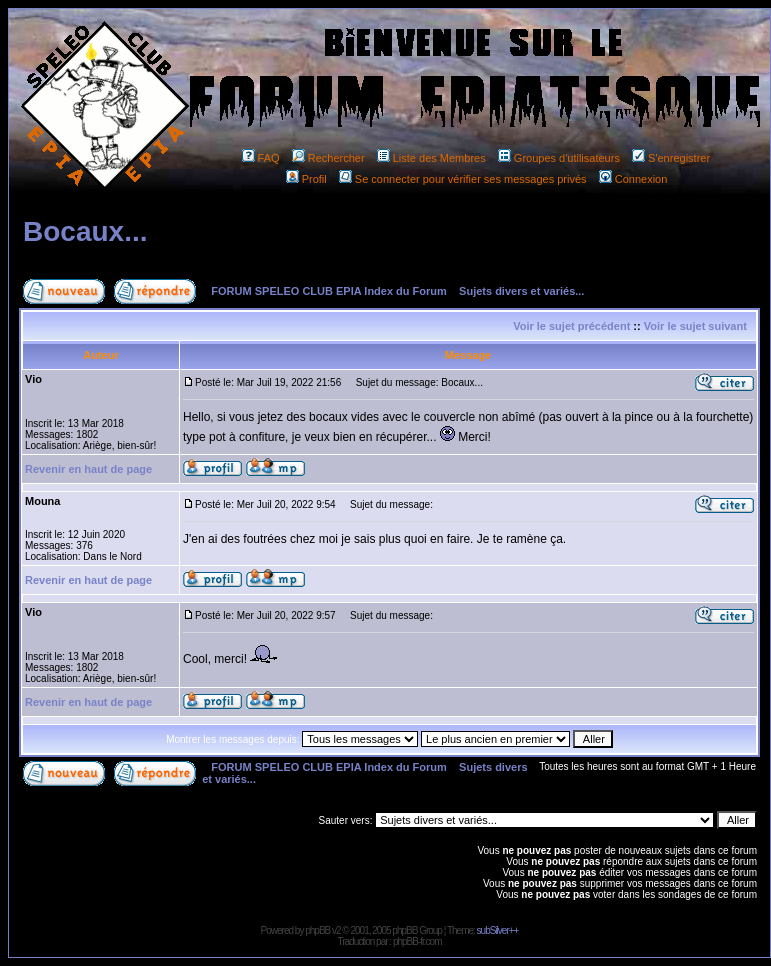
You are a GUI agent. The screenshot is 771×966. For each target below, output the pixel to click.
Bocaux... (85, 231)
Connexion (633, 179)
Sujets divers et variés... (521, 291)
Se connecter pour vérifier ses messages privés (463, 179)
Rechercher (328, 158)
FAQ (261, 158)
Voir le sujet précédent (571, 326)
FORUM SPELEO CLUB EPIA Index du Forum (329, 291)
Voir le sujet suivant (695, 326)
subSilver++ (498, 930)
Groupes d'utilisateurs (559, 158)
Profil (306, 179)
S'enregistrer (671, 158)
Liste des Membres (431, 158)
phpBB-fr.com (417, 941)
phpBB (317, 930)
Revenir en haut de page (88, 469)
